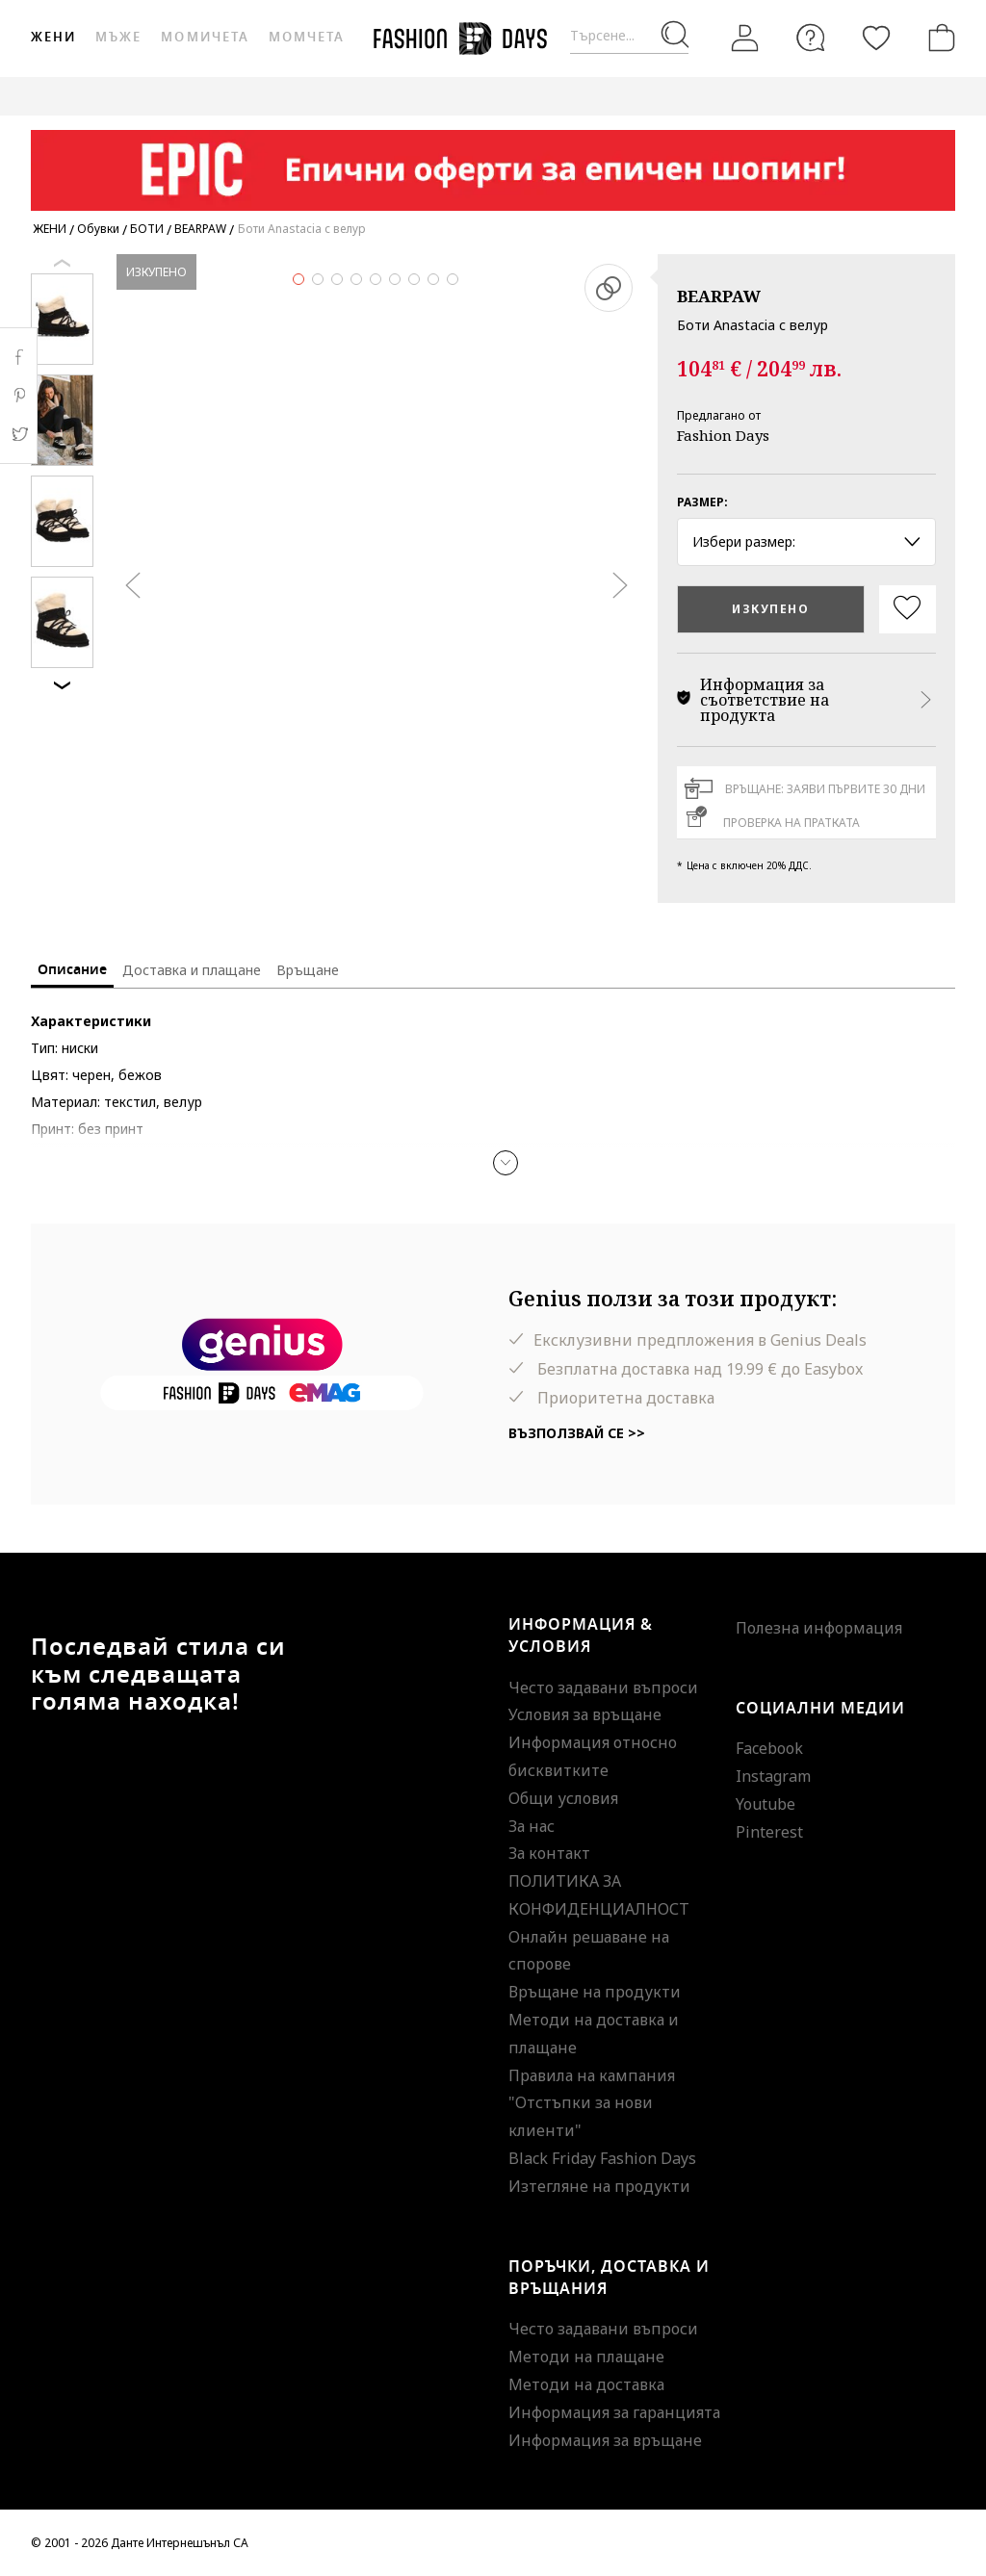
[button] (505, 1162)
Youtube (765, 1804)
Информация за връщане (605, 2440)
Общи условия (563, 1798)
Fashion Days (723, 435)
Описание (72, 970)
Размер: (702, 502)
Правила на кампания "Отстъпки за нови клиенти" (591, 2103)
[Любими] (876, 37)
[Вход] (745, 37)
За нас (531, 1826)
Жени (53, 37)
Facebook (769, 1748)
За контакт (549, 1853)
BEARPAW (719, 296)
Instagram (773, 1776)
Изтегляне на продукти (599, 2186)
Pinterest (769, 1831)
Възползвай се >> (576, 1433)
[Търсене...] (629, 36)
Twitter (19, 434)
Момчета (307, 37)
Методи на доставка (586, 2384)
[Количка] (938, 37)
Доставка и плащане (191, 970)
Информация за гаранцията (614, 2412)
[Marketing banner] (493, 161)
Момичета (204, 37)
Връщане (307, 970)
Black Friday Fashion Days (602, 2158)
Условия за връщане (585, 1714)
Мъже (118, 37)
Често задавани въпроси (603, 1687)
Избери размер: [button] (806, 541)
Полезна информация (819, 1627)
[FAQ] (811, 37)
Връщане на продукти (594, 1991)
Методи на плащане (586, 2356)
